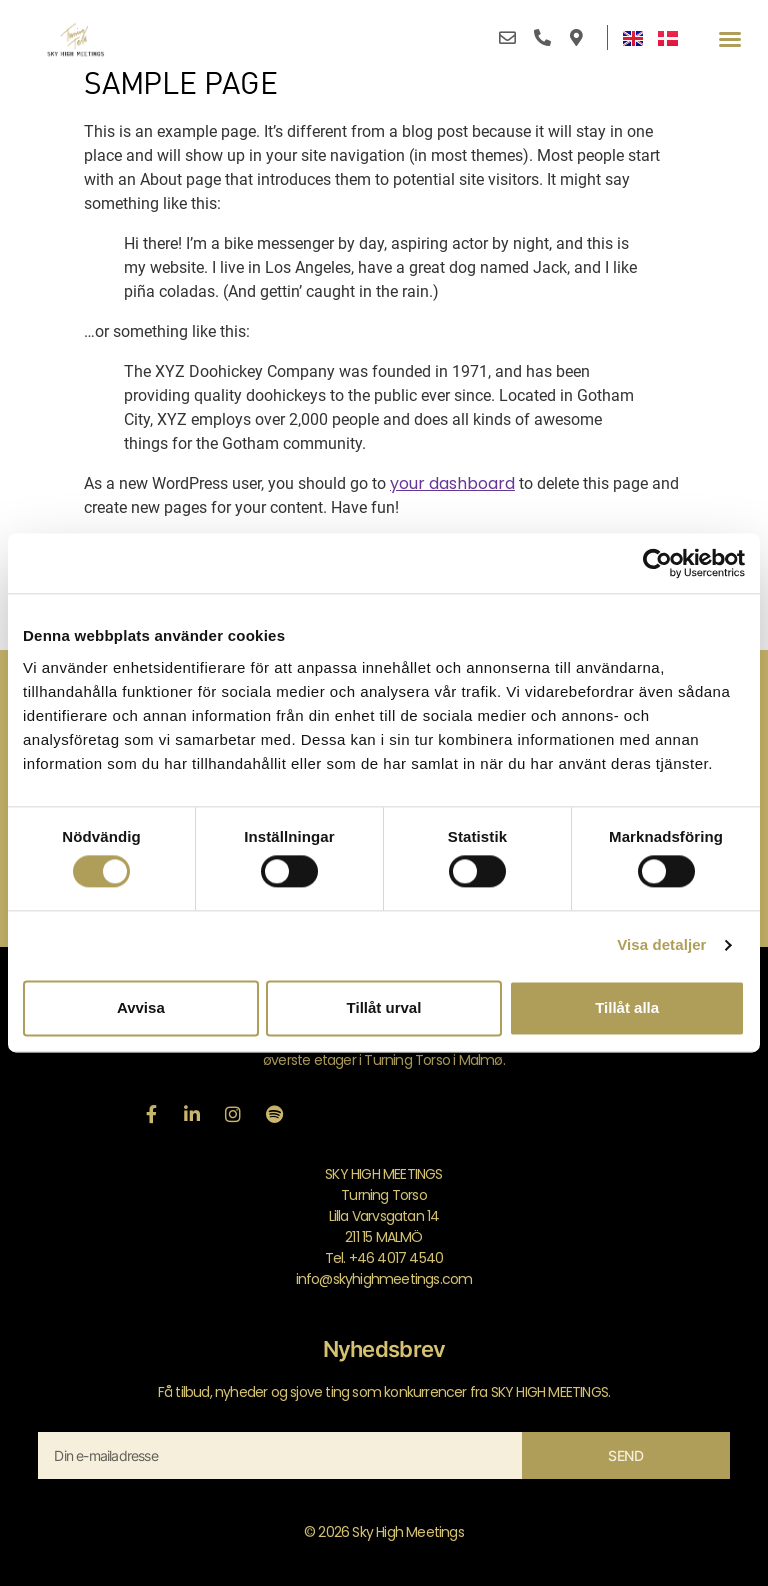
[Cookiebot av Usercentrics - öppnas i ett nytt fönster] (657, 563)
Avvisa (141, 1007)
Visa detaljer (661, 945)
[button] (730, 39)
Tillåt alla (627, 1007)
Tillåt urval (384, 1007)
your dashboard (452, 483)
